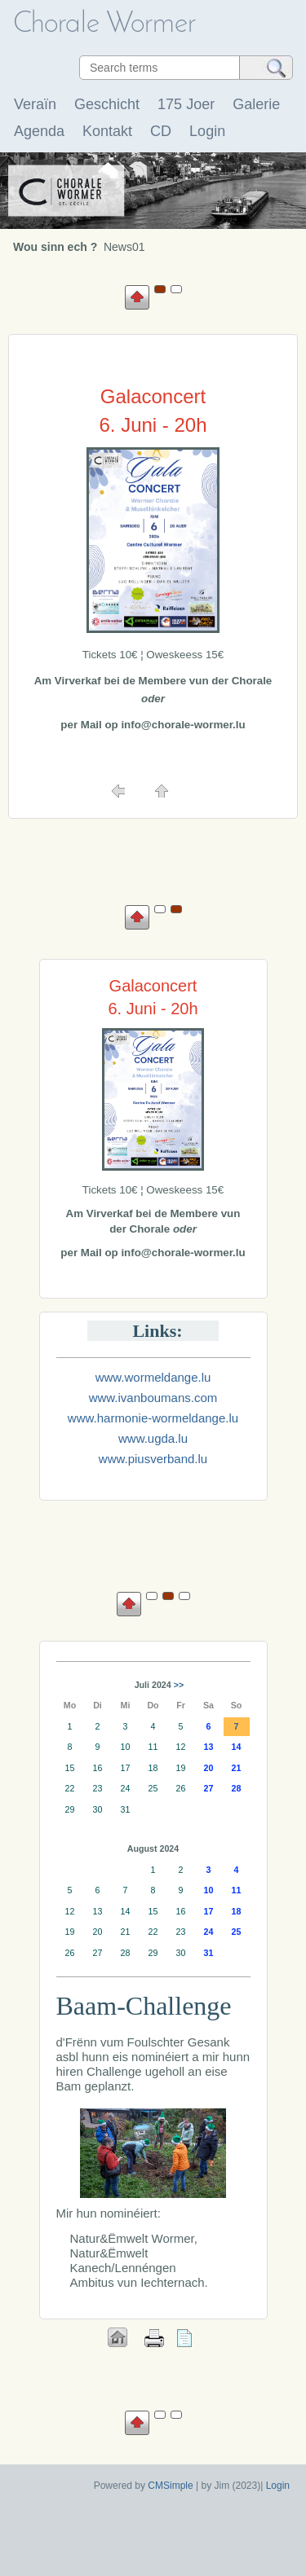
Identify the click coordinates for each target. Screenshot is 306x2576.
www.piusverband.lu (153, 1459)
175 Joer (186, 104)
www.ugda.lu (153, 1438)
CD (160, 131)
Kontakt (107, 131)
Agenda (39, 131)
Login (207, 131)
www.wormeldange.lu (153, 1377)
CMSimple (170, 2485)
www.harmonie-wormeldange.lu (153, 1418)
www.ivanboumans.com (153, 1397)
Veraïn (35, 104)
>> (179, 1685)
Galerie (256, 104)
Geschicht (107, 104)
